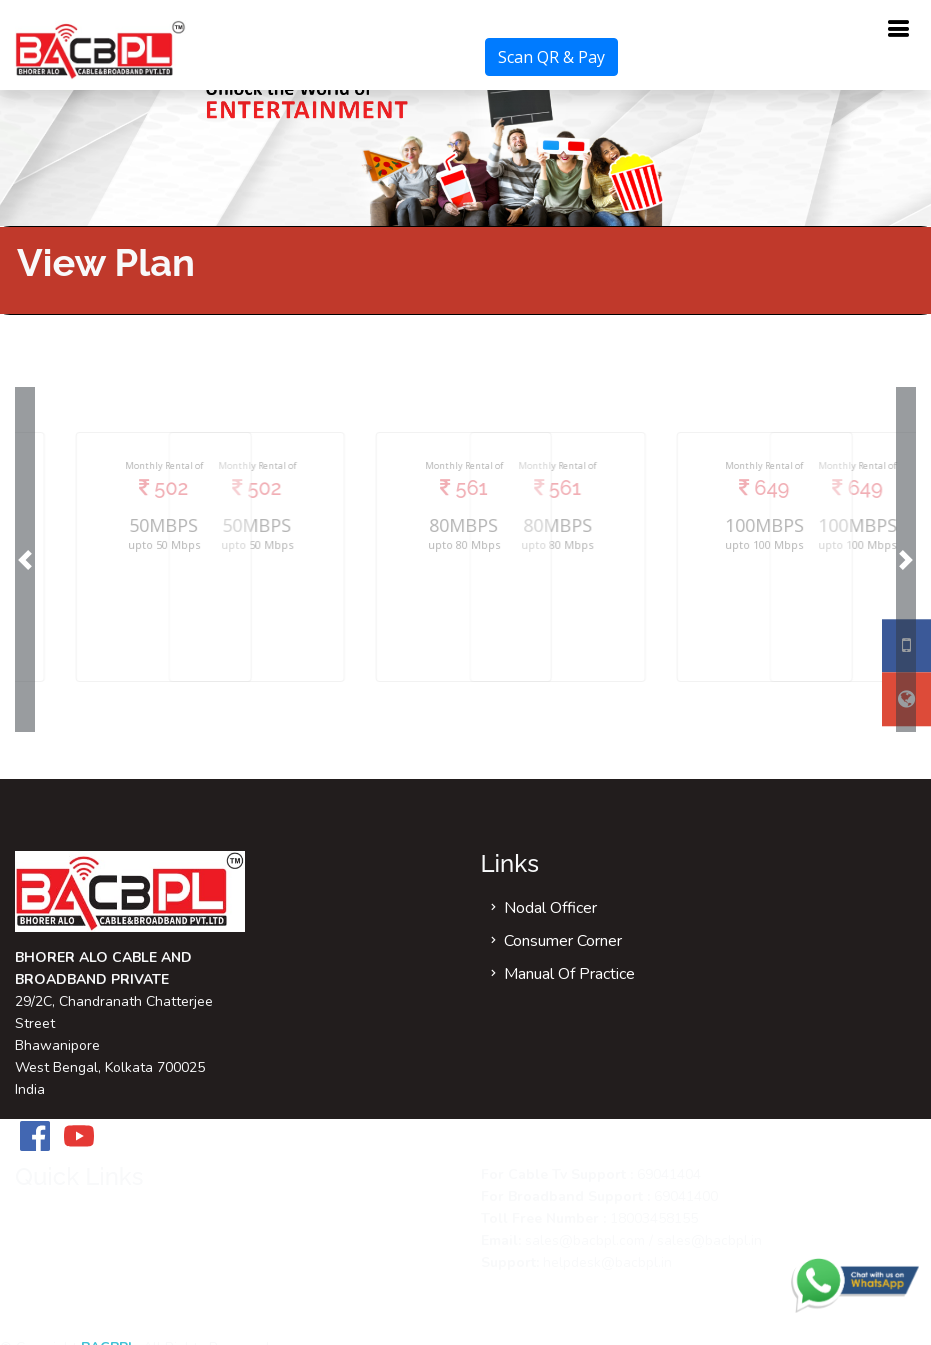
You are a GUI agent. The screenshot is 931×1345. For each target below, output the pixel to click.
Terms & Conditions (105, 1287)
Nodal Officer (550, 908)
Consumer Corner (563, 941)
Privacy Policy (86, 1320)
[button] (25, 559)
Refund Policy (86, 1221)
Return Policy (84, 1254)
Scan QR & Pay (551, 57)
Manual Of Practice (569, 974)
